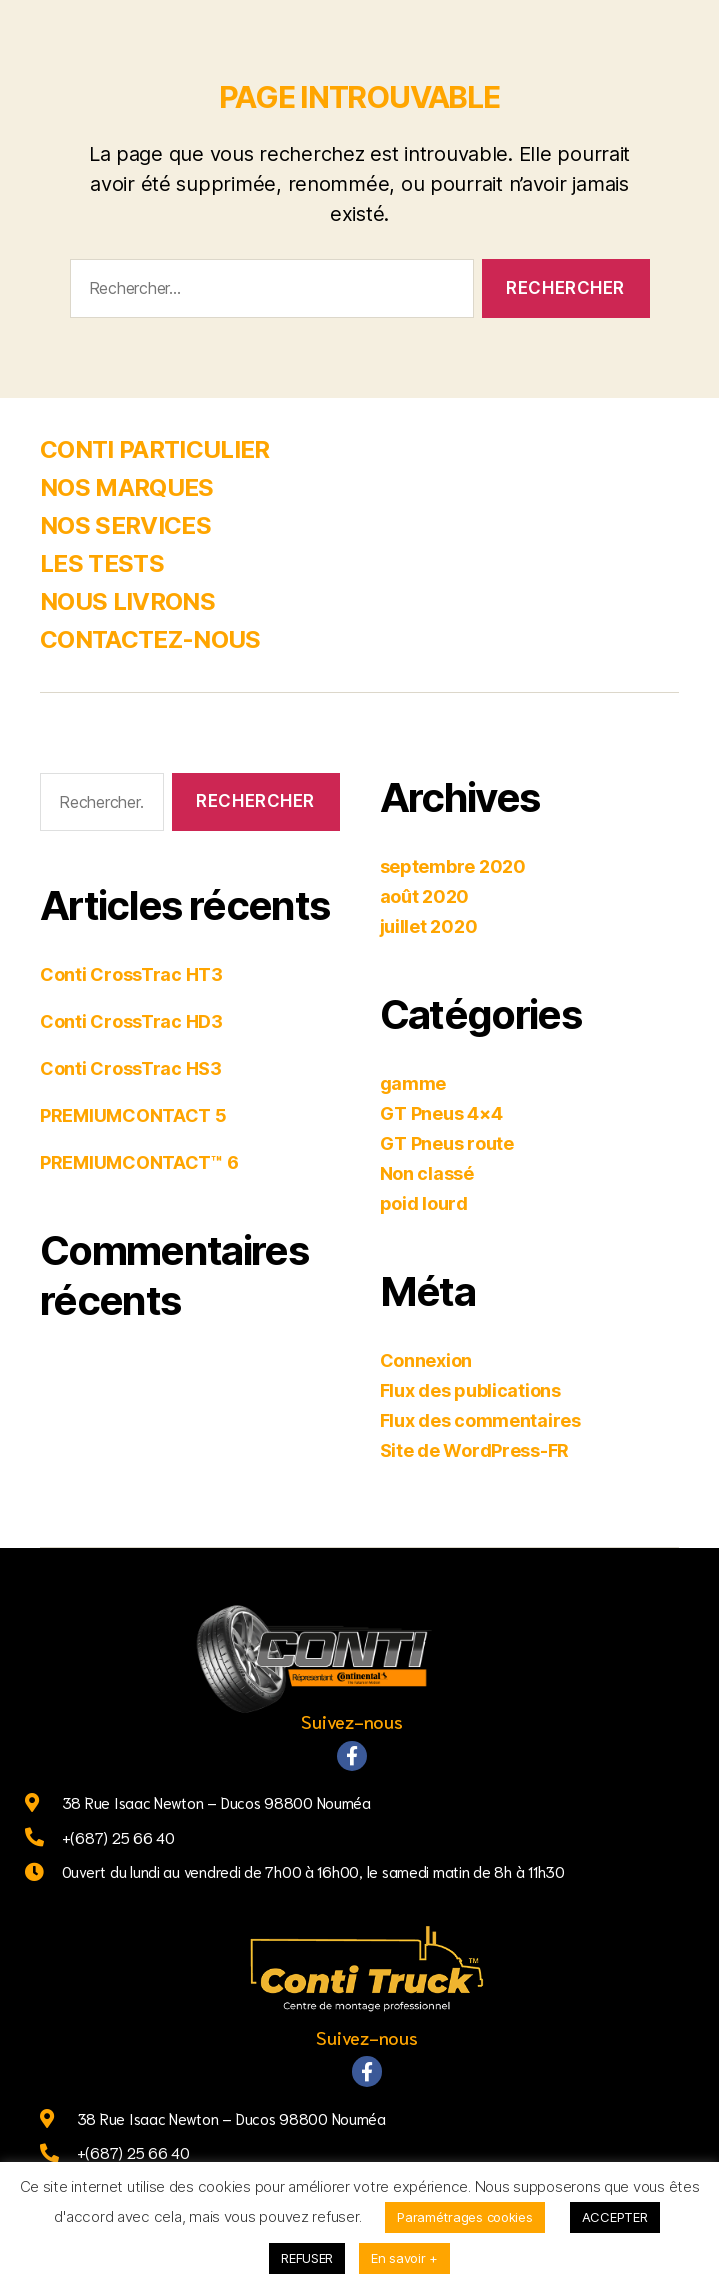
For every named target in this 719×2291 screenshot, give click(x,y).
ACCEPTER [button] (615, 2217)
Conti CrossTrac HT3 (131, 974)
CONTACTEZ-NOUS (150, 639)
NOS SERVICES (125, 525)
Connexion (426, 1360)
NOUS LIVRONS (127, 601)
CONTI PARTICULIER (155, 449)
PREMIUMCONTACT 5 (133, 1115)
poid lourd (424, 1203)
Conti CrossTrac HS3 (131, 1068)
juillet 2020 (429, 926)
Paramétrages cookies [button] (465, 2217)
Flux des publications (470, 1390)
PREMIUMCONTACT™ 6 (139, 1162)
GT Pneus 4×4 (441, 1113)
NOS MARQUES (127, 487)
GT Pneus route (447, 1143)
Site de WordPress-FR (475, 1450)
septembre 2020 (453, 866)
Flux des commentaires (480, 1420)
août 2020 (425, 896)
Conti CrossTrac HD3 (131, 1021)
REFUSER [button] (307, 2258)
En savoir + (404, 2258)
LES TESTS (102, 563)
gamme (413, 1083)
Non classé (427, 1173)
